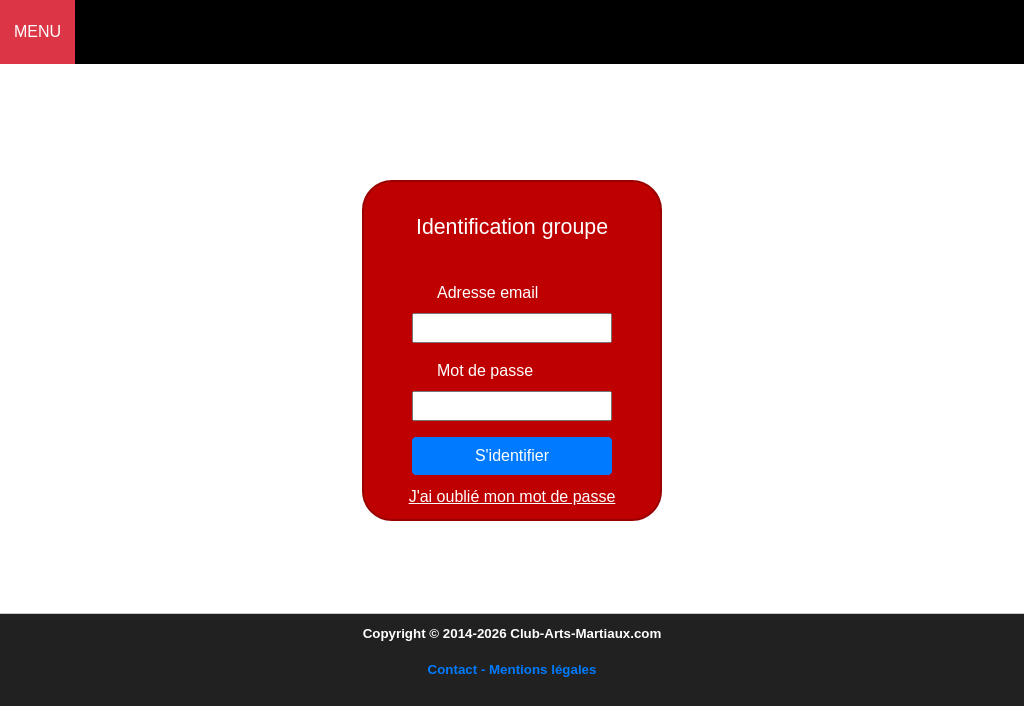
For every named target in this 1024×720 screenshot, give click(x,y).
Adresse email (487, 292)
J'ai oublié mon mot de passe (512, 496)
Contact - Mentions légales (512, 669)
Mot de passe (485, 370)
